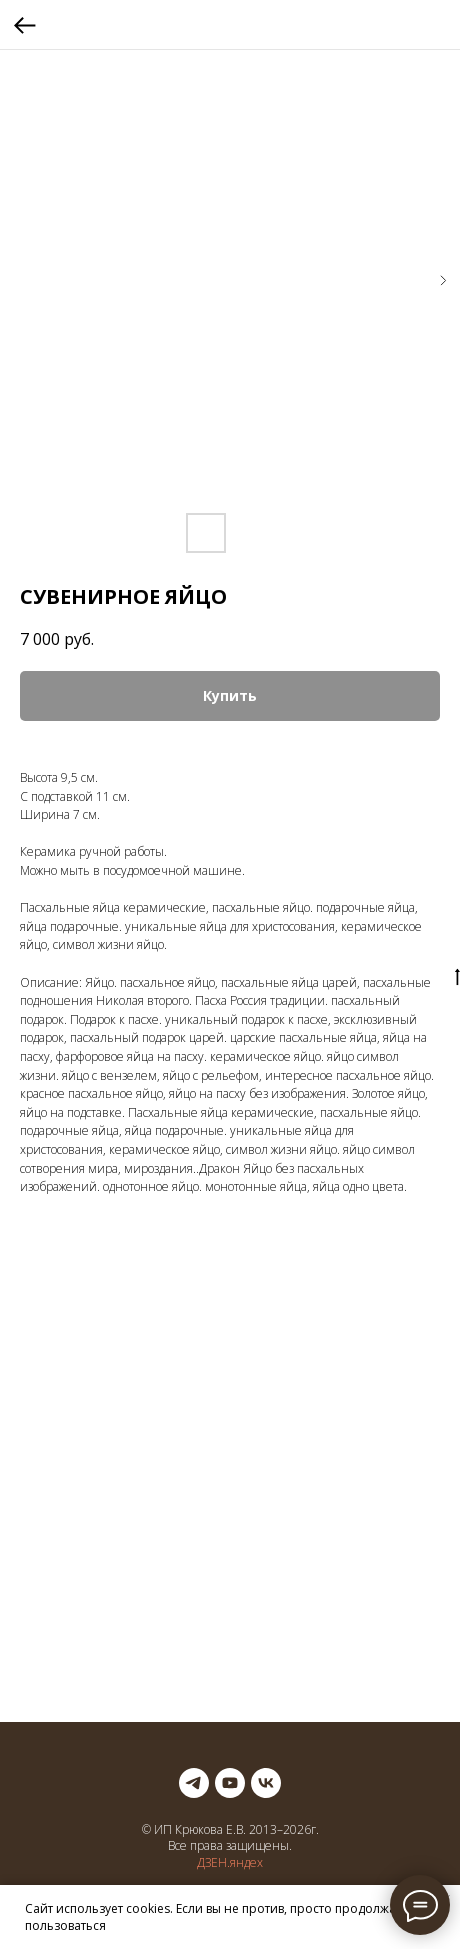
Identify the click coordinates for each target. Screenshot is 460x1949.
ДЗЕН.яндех (230, 1862)
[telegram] (194, 1783)
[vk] (266, 1783)
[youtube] (230, 1783)
